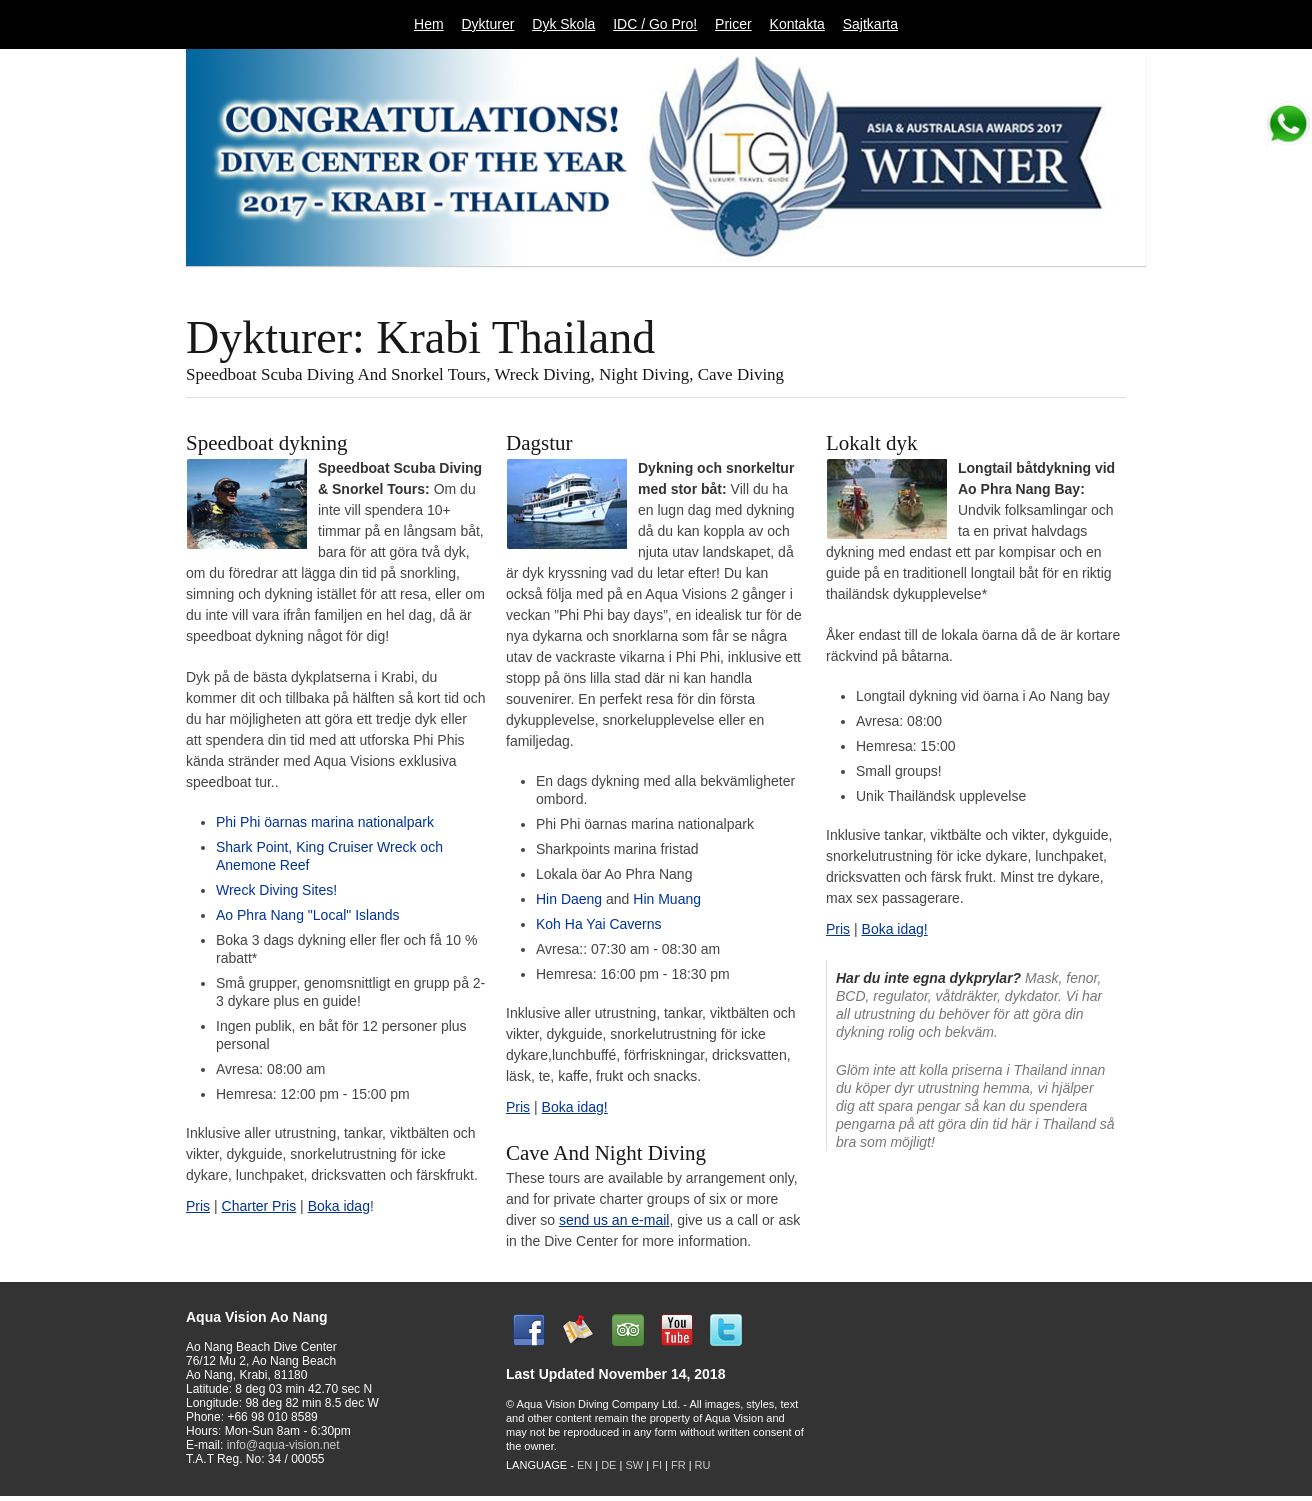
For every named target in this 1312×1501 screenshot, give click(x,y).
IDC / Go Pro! (655, 24)
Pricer (733, 24)
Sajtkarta (870, 24)
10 (1076, 283)
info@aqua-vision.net (283, 1445)
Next (1139, 284)
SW (634, 1465)
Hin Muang (665, 899)
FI (658, 1465)
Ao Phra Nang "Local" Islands (308, 915)
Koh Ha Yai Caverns (599, 924)
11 (1106, 283)
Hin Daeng (571, 899)
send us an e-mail (614, 1220)
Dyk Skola (563, 24)
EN (584, 1465)
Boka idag (339, 1206)
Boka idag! (575, 1107)
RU (703, 1465)
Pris (198, 1206)
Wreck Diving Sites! (276, 890)
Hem (429, 24)
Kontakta (797, 24)
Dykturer (487, 24)
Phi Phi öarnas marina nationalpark (325, 822)
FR (678, 1465)
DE (608, 1465)
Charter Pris (259, 1206)
